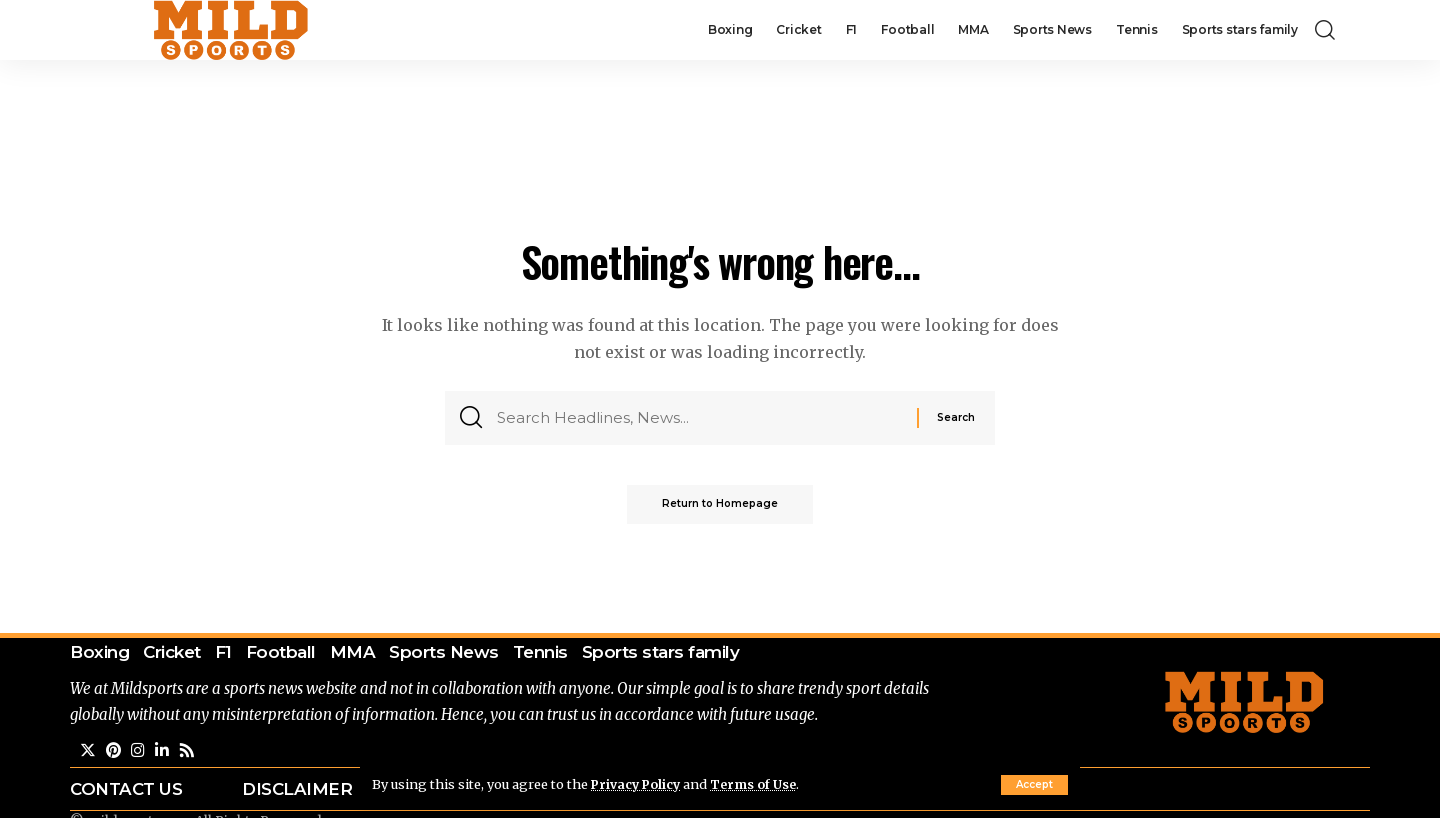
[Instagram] (139, 752)
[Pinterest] (114, 752)
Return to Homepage (720, 508)
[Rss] (188, 752)
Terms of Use (758, 784)
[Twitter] (88, 752)
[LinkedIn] (163, 752)
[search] (1325, 30)
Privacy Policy (638, 784)
